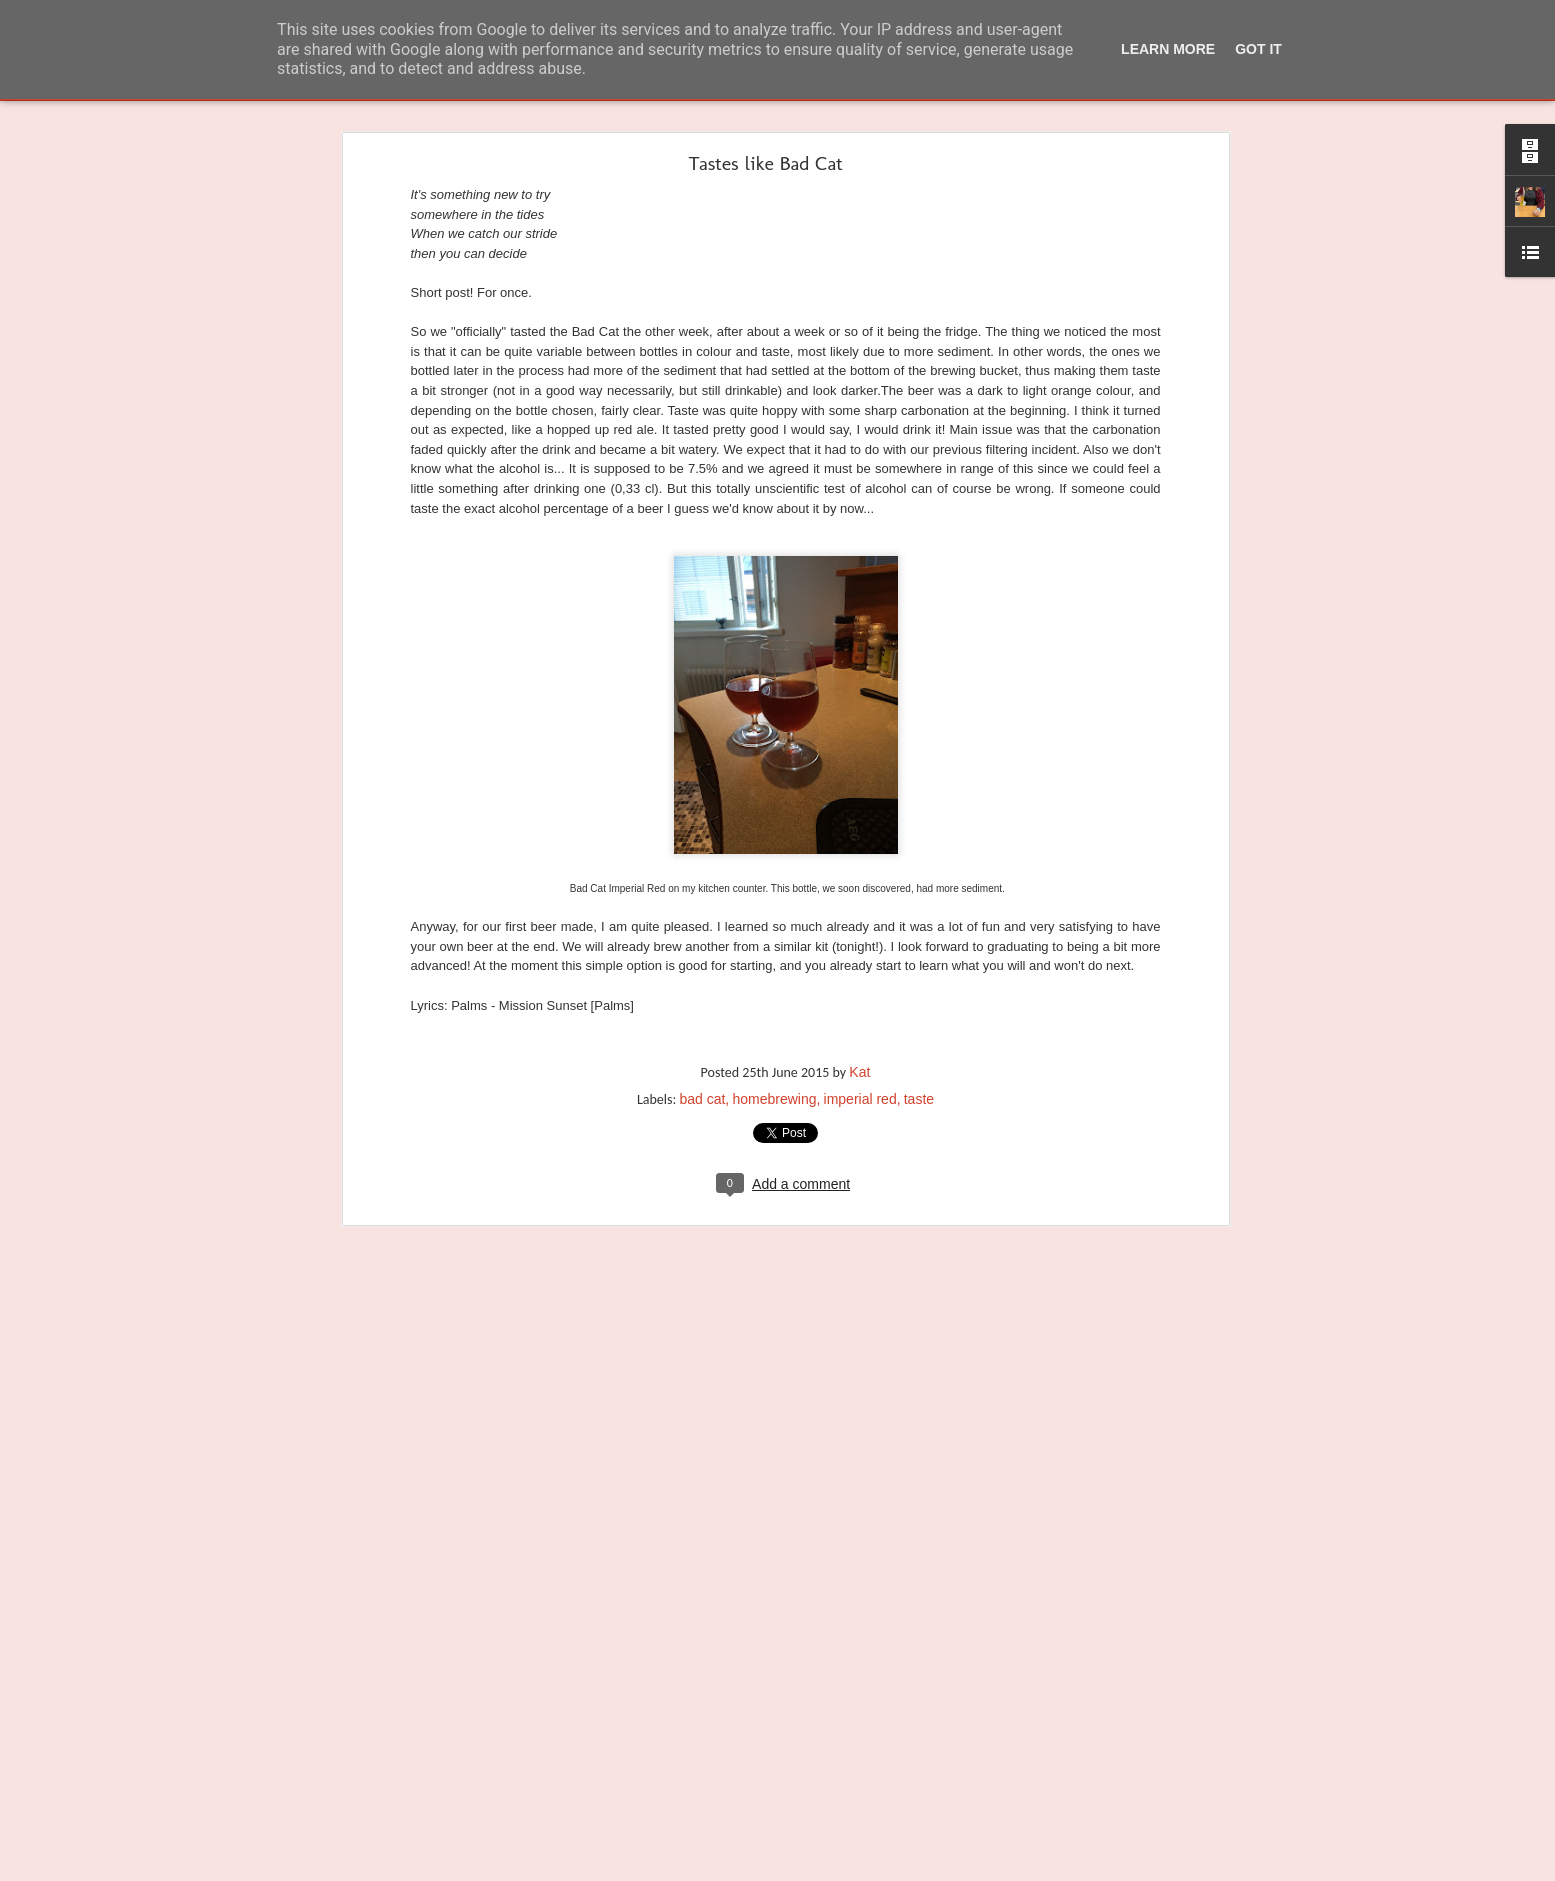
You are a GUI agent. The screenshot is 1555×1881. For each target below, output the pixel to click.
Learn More (1168, 49)
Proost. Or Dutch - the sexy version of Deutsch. (167, 1832)
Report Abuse (890, 1869)
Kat (859, 1002)
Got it (1258, 49)
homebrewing (774, 1029)
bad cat (702, 1029)
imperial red (860, 1029)
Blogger (833, 1869)
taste (919, 1029)
